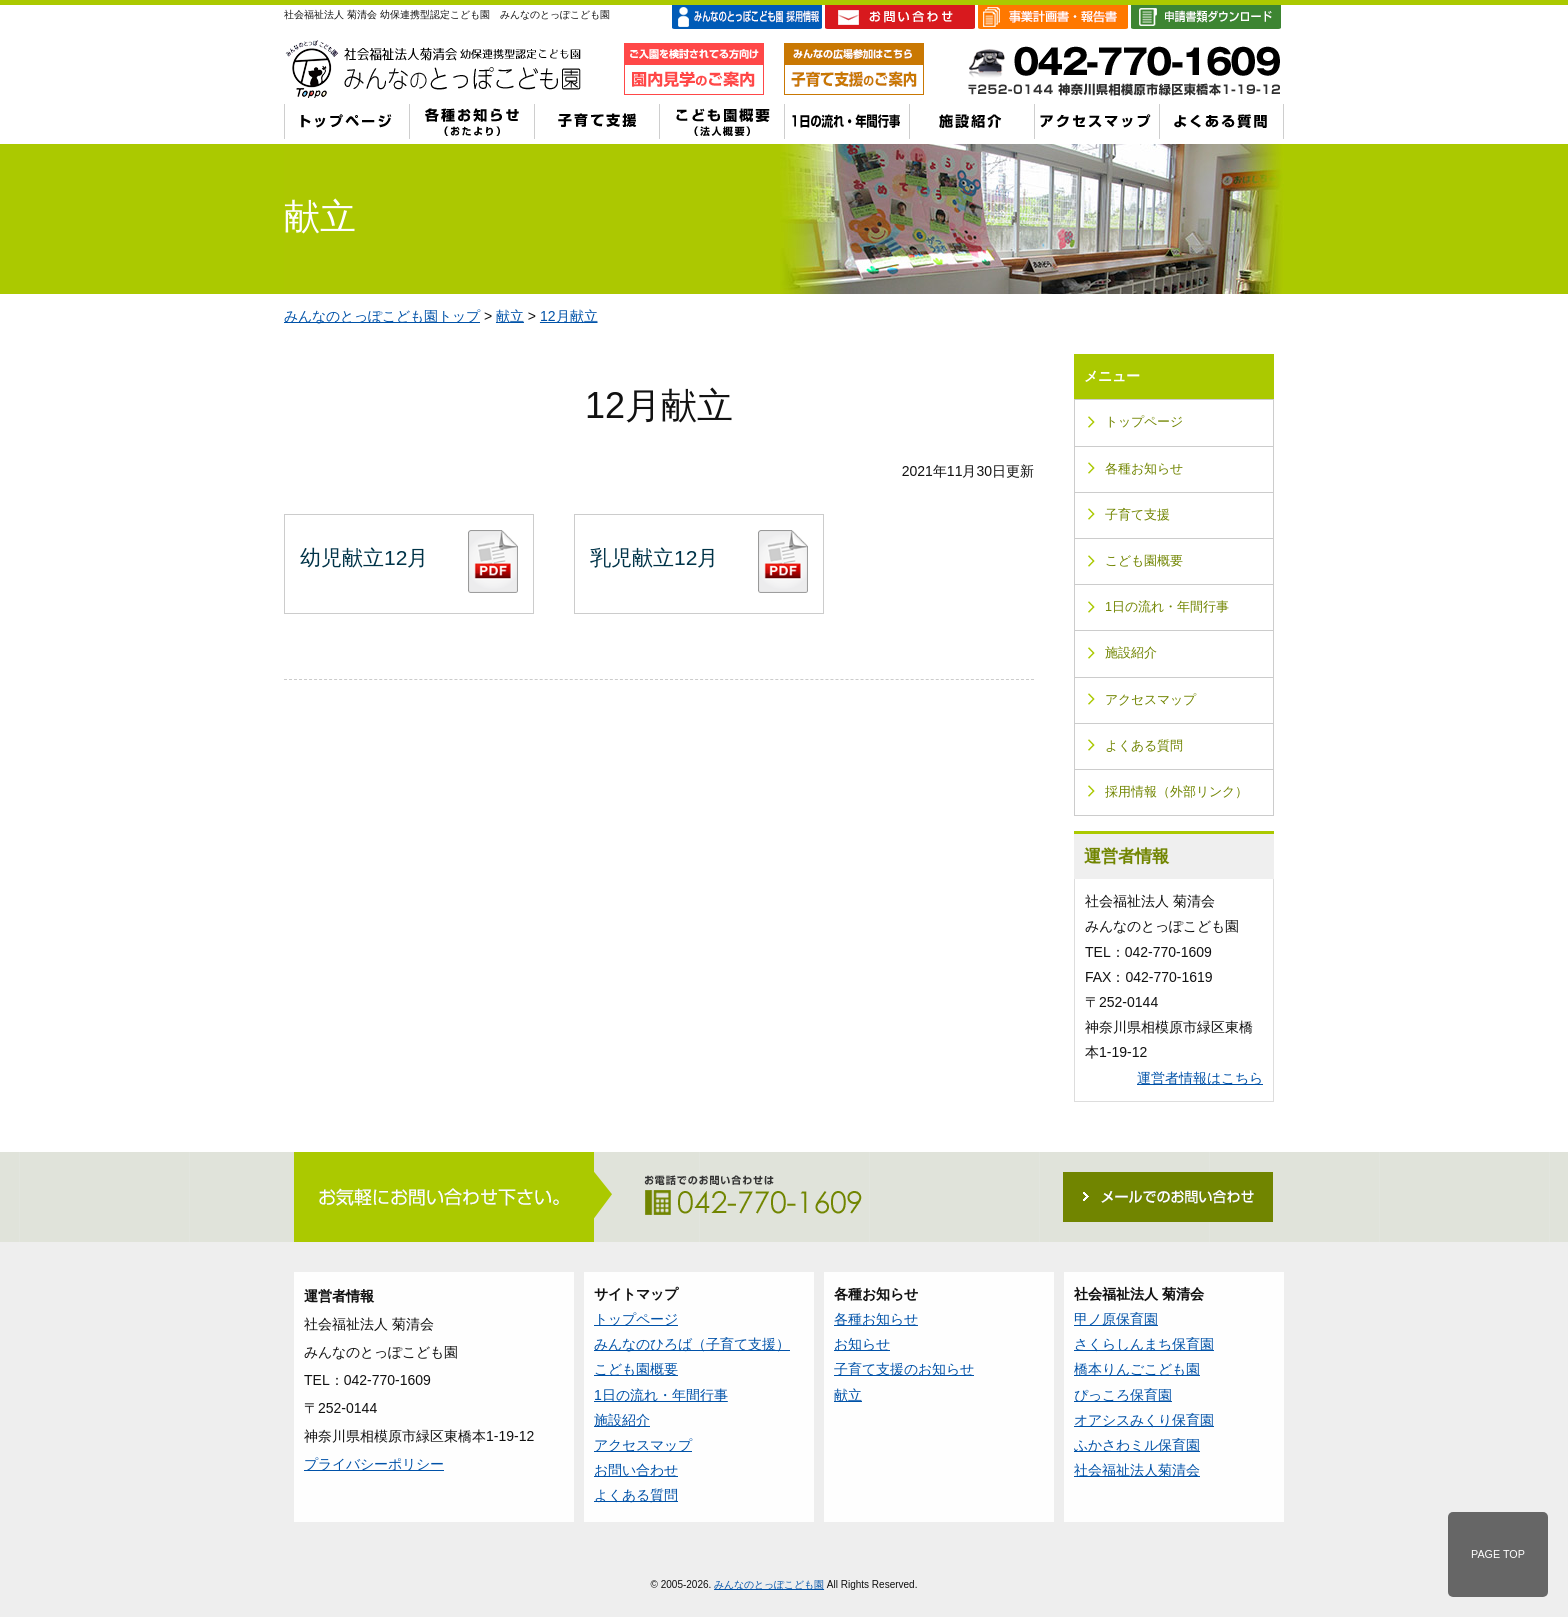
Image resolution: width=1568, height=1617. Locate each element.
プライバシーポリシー (374, 1464)
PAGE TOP (1498, 1554)
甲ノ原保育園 (1116, 1319)
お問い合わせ (636, 1470)
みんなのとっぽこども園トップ (382, 316)
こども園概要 (1144, 561)
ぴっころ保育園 (1123, 1395)
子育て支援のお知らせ (904, 1369)
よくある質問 (1144, 746)
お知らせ (862, 1344)
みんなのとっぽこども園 (769, 1584)
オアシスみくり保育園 (1144, 1420)
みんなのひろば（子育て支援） (692, 1344)
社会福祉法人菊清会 (1137, 1470)
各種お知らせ (1144, 469)
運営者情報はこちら (1200, 1078)
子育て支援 (1137, 515)
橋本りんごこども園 (1137, 1369)
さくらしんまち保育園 (1144, 1344)
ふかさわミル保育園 (1137, 1445)
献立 (510, 316)
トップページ (1144, 422)
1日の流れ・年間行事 (1167, 607)
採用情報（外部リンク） (1176, 792)
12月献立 (569, 316)
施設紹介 (1131, 653)
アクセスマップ (1150, 700)
